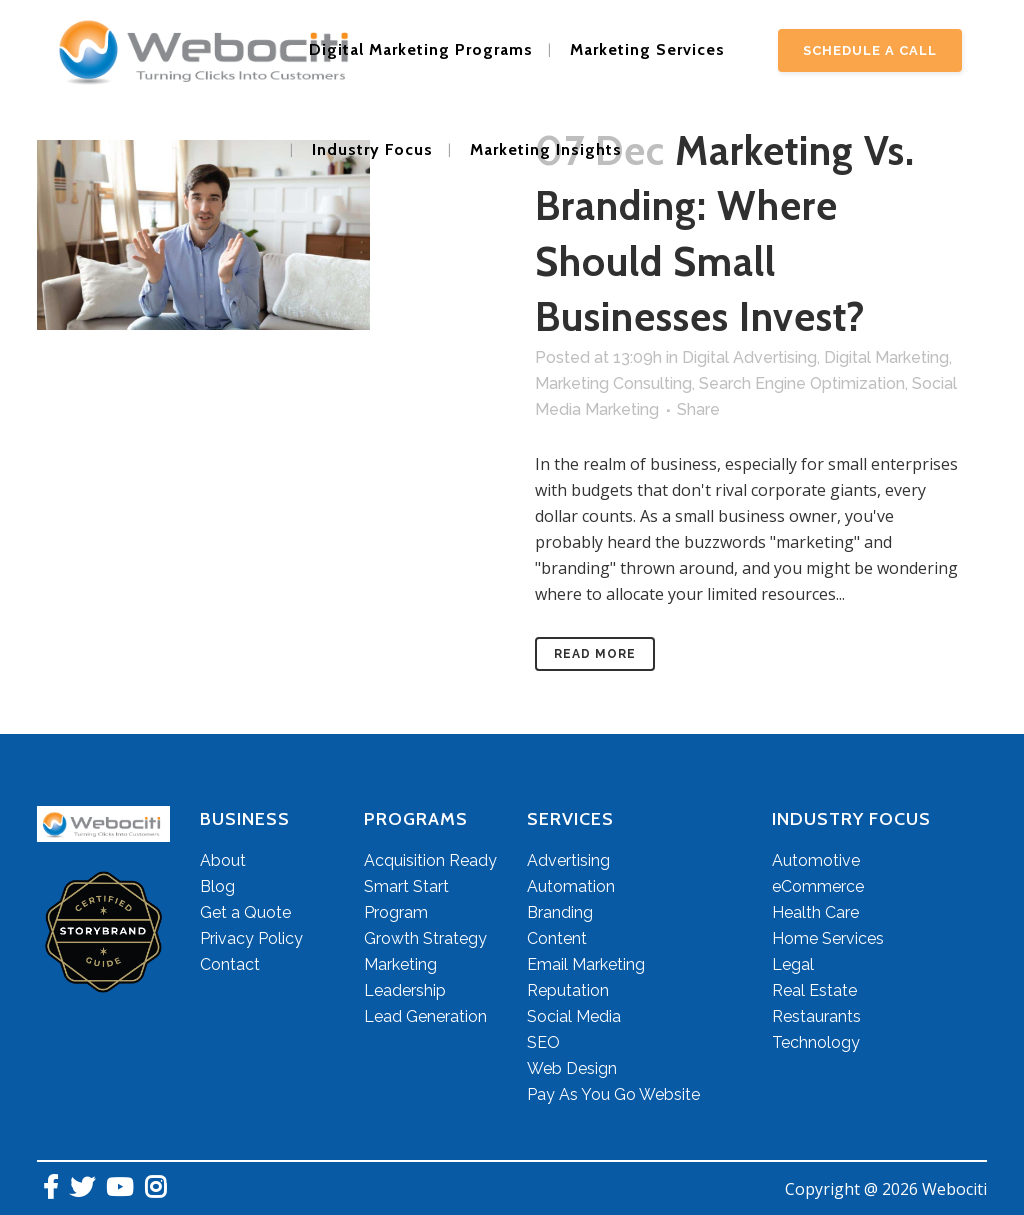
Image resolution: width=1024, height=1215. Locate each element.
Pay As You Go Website (613, 1094)
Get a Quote (245, 912)
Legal (793, 964)
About (223, 860)
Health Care (815, 912)
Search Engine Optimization (802, 383)
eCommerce (818, 886)
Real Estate (814, 990)
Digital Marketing (886, 357)
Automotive (816, 860)
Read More (595, 654)
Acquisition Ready (430, 860)
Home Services (828, 938)
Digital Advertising (749, 357)
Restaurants (816, 1016)
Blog (217, 886)
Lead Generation (425, 1016)
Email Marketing (586, 964)
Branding (560, 912)
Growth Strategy (425, 938)
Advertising (568, 860)
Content (557, 938)
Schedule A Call (870, 50)
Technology (816, 1042)
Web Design (572, 1068)
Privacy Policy (251, 938)
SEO (543, 1042)
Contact (230, 964)
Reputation (568, 990)
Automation (571, 886)
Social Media (574, 1016)
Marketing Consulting (613, 383)
